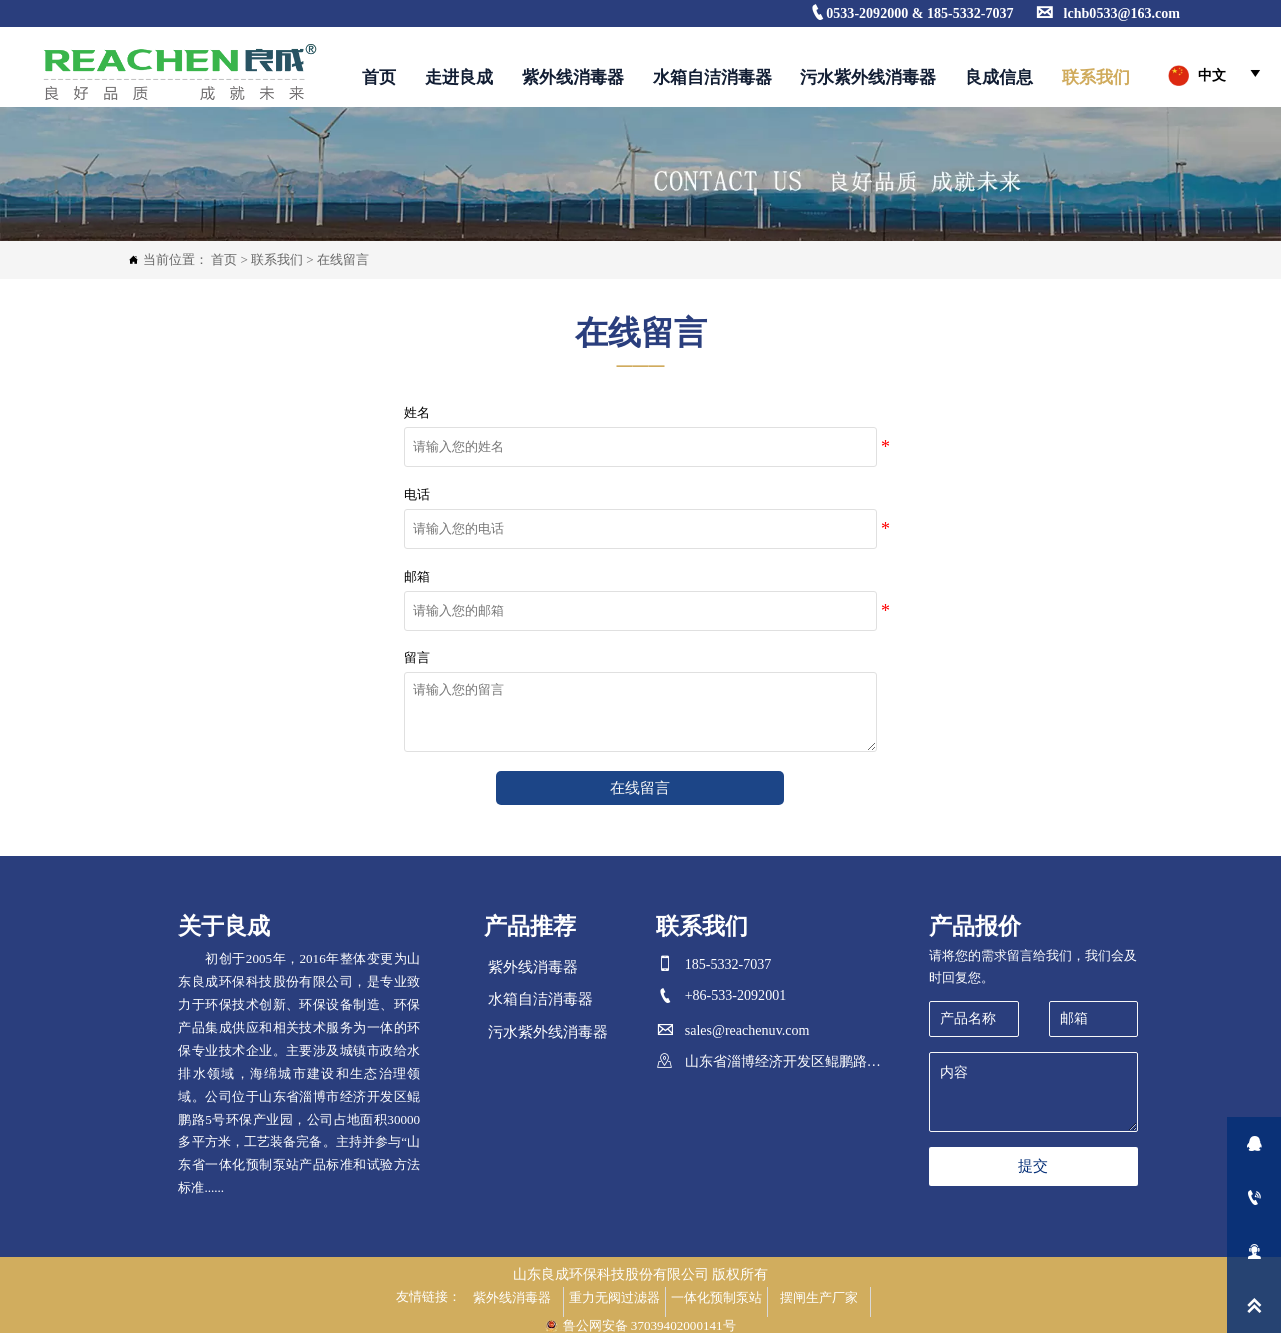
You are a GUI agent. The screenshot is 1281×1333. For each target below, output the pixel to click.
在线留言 (343, 259)
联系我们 (277, 259)
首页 (224, 259)
